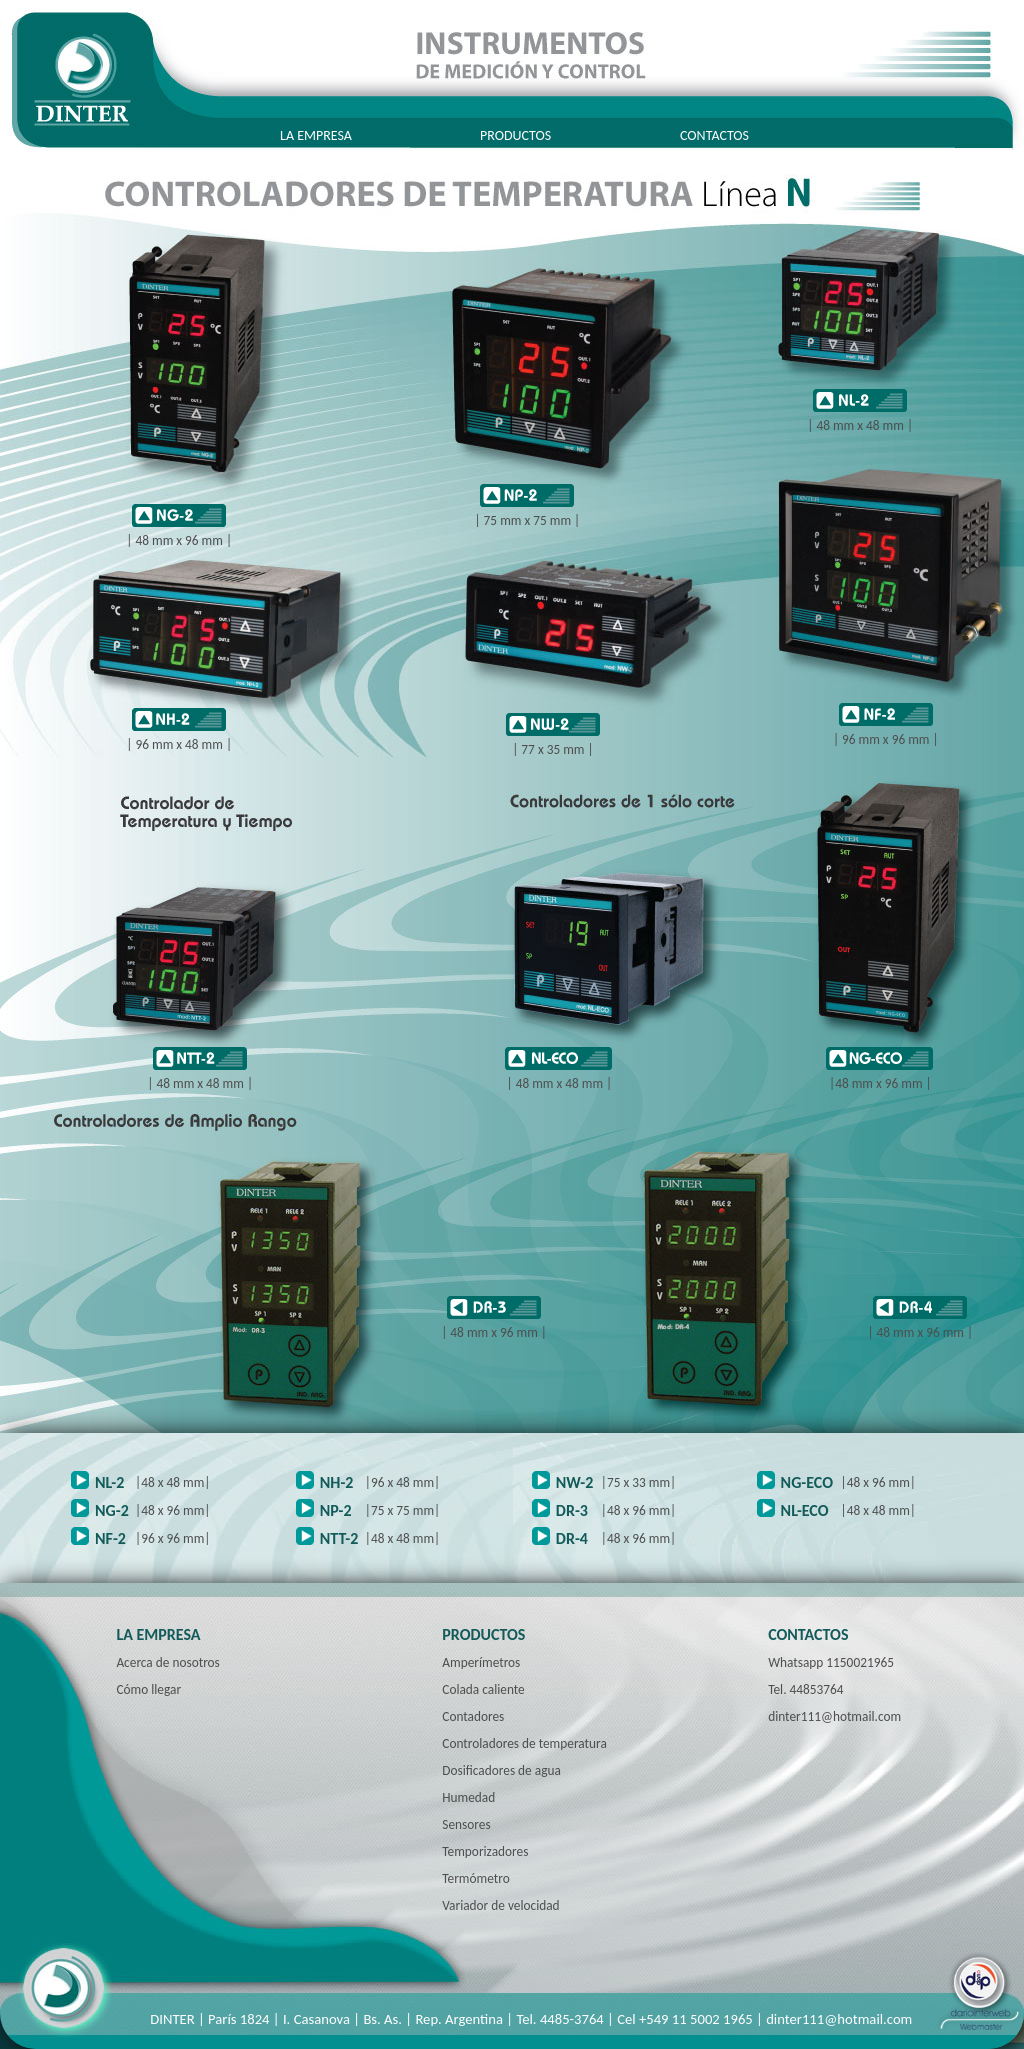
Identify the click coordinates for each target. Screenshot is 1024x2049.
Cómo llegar (148, 1689)
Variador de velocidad (500, 1905)
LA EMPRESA (316, 135)
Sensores (466, 1824)
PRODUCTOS (515, 135)
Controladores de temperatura (524, 1743)
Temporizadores (485, 1851)
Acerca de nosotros (167, 1662)
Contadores (473, 1716)
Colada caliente (483, 1689)
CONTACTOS (714, 135)
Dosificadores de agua (501, 1770)
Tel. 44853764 (805, 1689)
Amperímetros (481, 1662)
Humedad (468, 1797)
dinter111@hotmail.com (834, 1716)
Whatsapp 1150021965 (831, 1662)
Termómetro (475, 1878)
